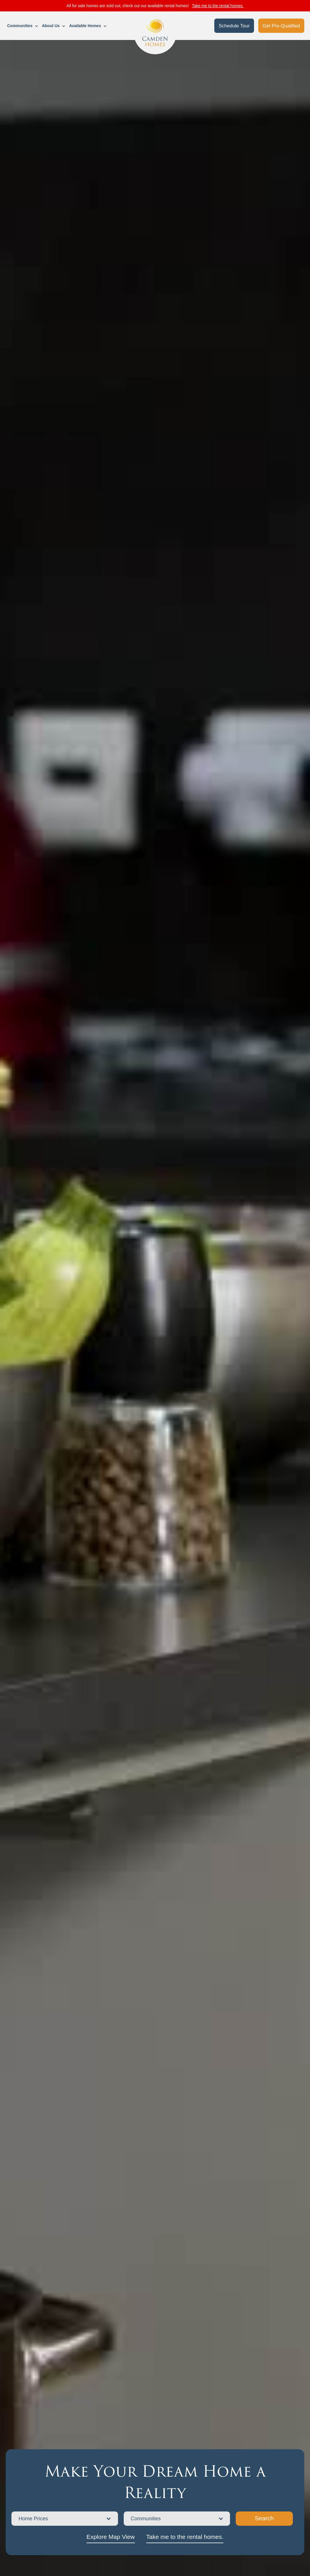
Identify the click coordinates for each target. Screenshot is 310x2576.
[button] (23, 26)
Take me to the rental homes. (218, 5)
